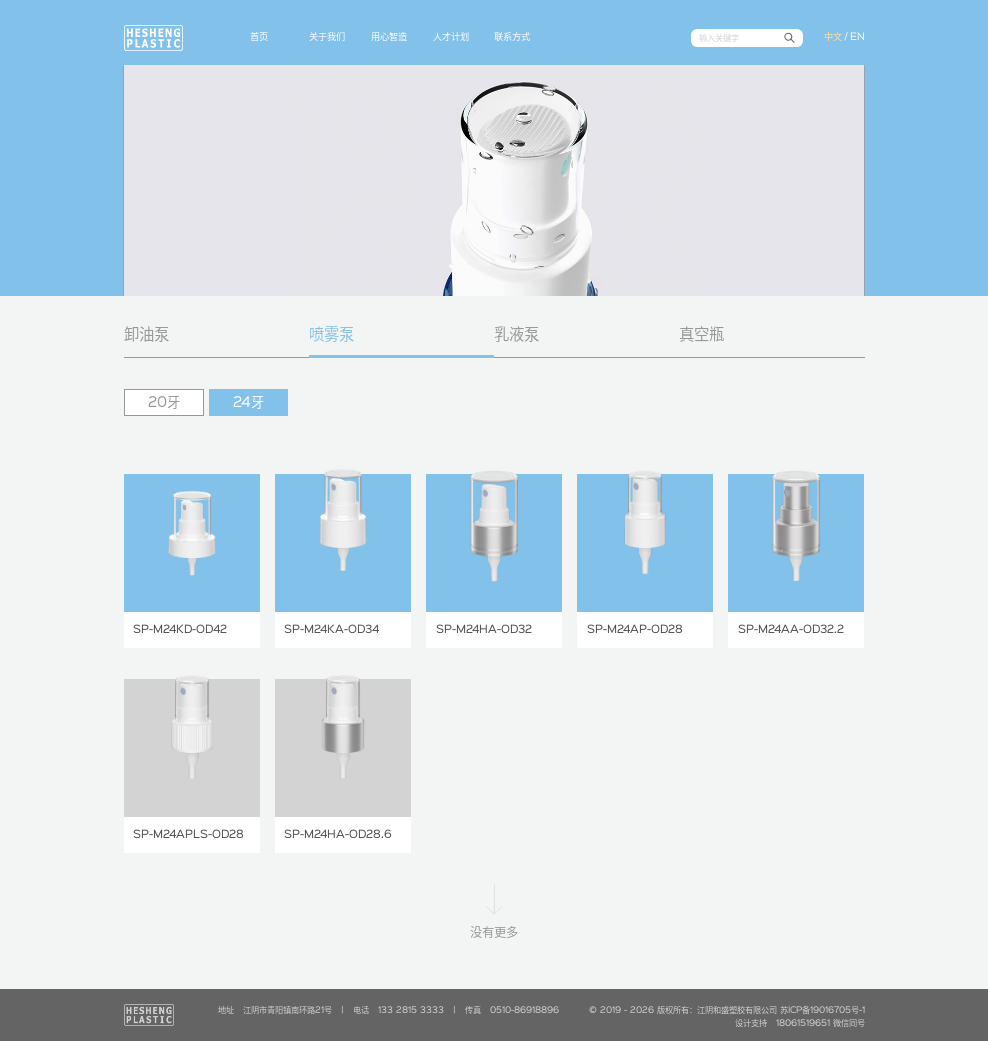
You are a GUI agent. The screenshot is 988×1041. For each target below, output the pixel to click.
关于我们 (327, 37)
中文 (833, 37)
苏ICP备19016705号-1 (822, 1010)
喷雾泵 (331, 335)
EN (857, 37)
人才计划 (451, 37)
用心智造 (389, 37)
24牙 (248, 403)
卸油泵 (146, 335)
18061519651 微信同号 (820, 1023)
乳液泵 (516, 335)
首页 (259, 37)
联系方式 (512, 37)
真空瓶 (701, 335)
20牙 (164, 403)
